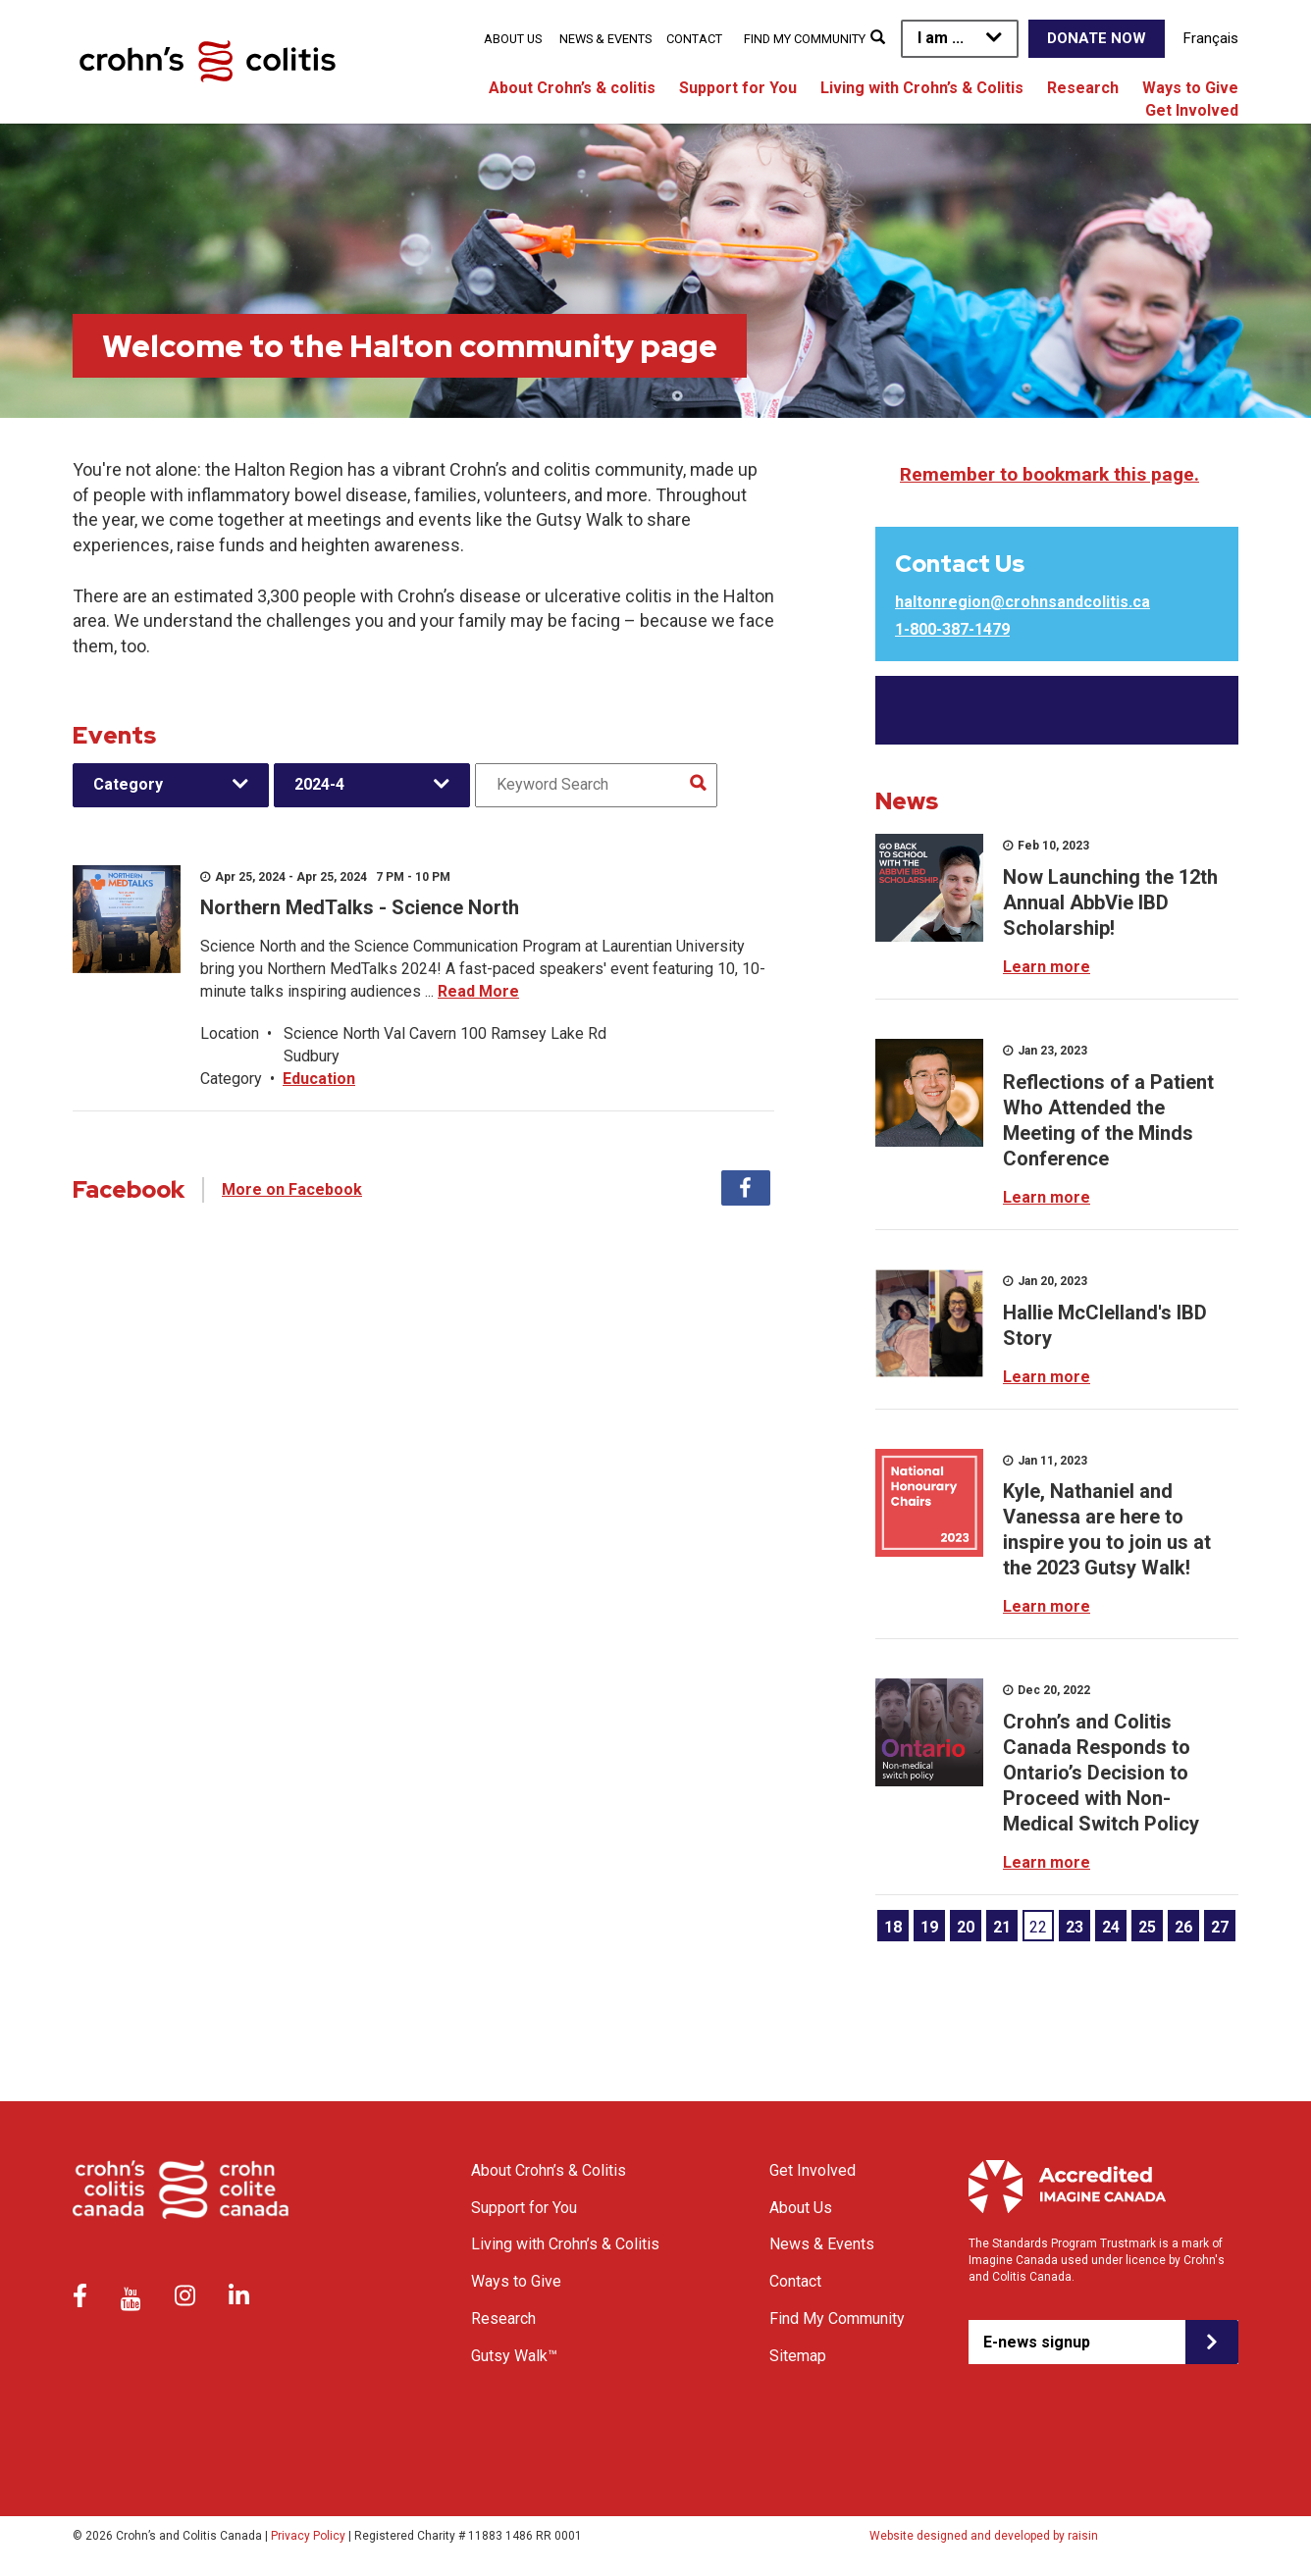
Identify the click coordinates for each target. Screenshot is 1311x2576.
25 (1147, 1927)
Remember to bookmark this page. (1049, 474)
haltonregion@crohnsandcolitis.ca (1022, 601)
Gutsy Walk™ (514, 2355)
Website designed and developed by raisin (983, 2536)
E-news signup (1036, 2342)
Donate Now (1096, 38)
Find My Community (804, 38)
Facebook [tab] (745, 1188)
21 (1002, 1927)
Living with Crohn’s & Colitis (921, 87)
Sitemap (797, 2355)
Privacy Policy (308, 2536)
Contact (694, 38)
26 (1183, 1927)
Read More (478, 991)
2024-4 (319, 784)
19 (929, 1927)
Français (1210, 38)
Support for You (738, 87)
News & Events (605, 38)
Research (1083, 87)
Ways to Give (1190, 87)
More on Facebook (292, 1189)
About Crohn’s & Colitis (548, 2170)
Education (319, 1078)
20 (965, 1927)
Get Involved (1191, 110)
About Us (513, 38)
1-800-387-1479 (952, 629)
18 (893, 1927)
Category (128, 784)
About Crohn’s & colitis (572, 87)
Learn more (1046, 966)
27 (1220, 1927)
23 (1074, 1927)
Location (229, 1033)
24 (1111, 1927)
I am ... (941, 37)
